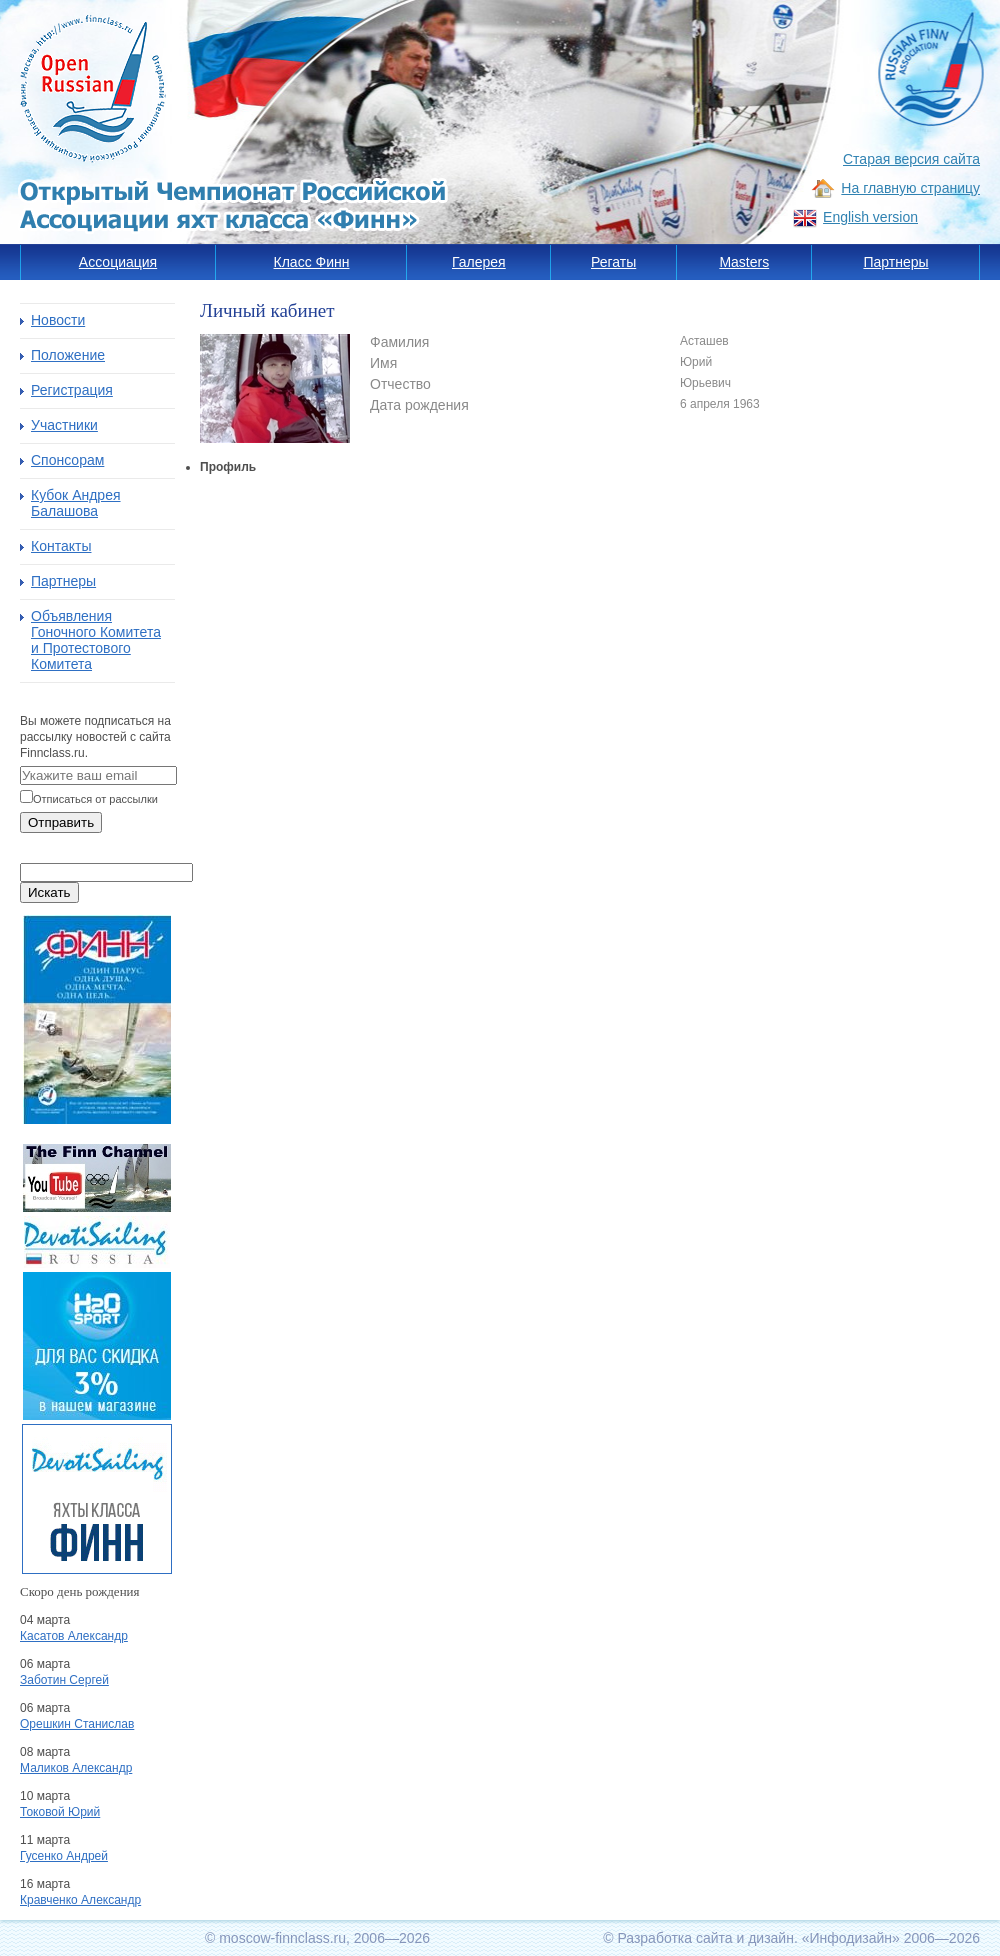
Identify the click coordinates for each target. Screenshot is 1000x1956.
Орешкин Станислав (77, 1724)
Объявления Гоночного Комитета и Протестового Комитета (96, 640)
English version (870, 217)
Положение (68, 355)
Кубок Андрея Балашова (76, 503)
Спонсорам (67, 460)
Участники (64, 425)
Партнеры (895, 262)
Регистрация (72, 390)
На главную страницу (910, 188)
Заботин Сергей (64, 1680)
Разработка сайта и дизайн (705, 1938)
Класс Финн (312, 262)
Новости (58, 320)
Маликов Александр (76, 1768)
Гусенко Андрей (64, 1856)
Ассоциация (118, 262)
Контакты (61, 546)
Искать (49, 892)
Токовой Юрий (60, 1812)
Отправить (61, 822)
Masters (744, 262)
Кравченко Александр (80, 1900)
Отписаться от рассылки (95, 799)
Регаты (613, 262)
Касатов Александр (74, 1636)
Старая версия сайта (911, 159)
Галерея (479, 262)
